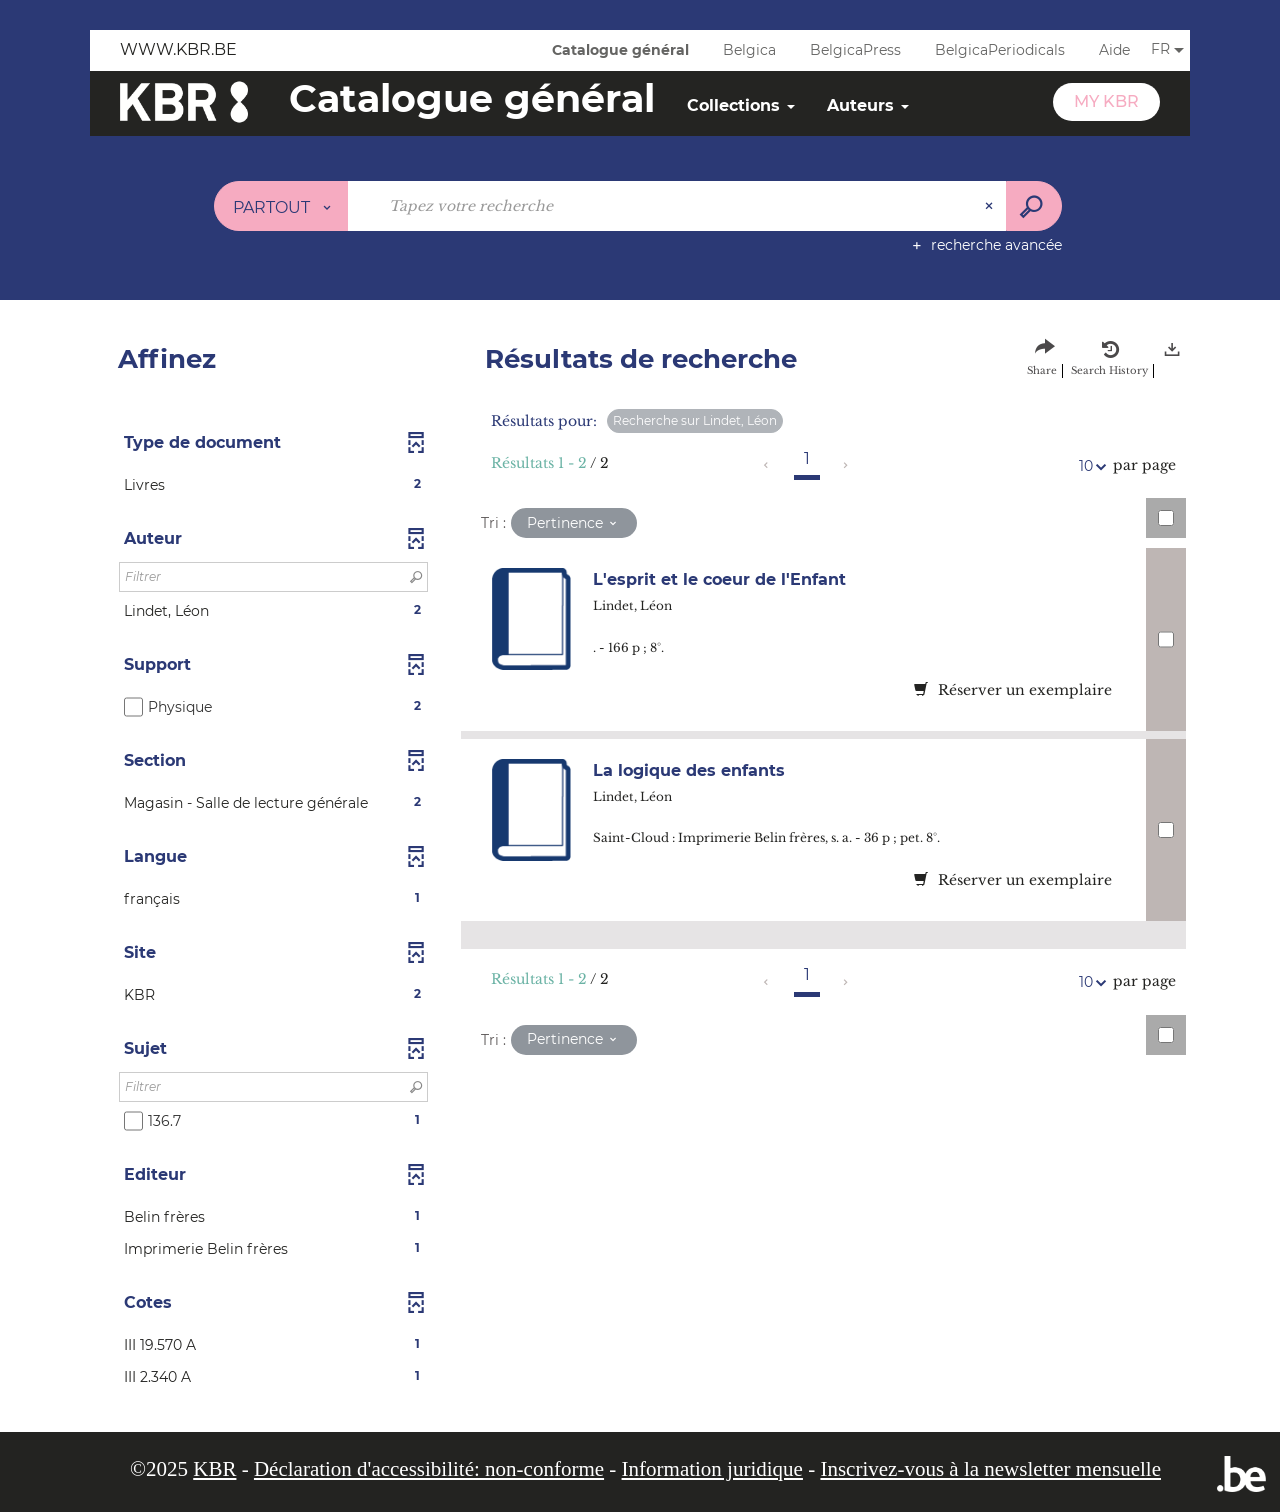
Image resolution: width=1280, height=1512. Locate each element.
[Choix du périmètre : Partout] (281, 206)
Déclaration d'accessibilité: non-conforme (429, 1469)
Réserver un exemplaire (1013, 690)
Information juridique (712, 1469)
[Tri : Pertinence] (574, 523)
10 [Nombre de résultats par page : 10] (1089, 466)
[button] (273, 485)
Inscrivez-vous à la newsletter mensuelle (990, 1469)
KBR (214, 1469)
